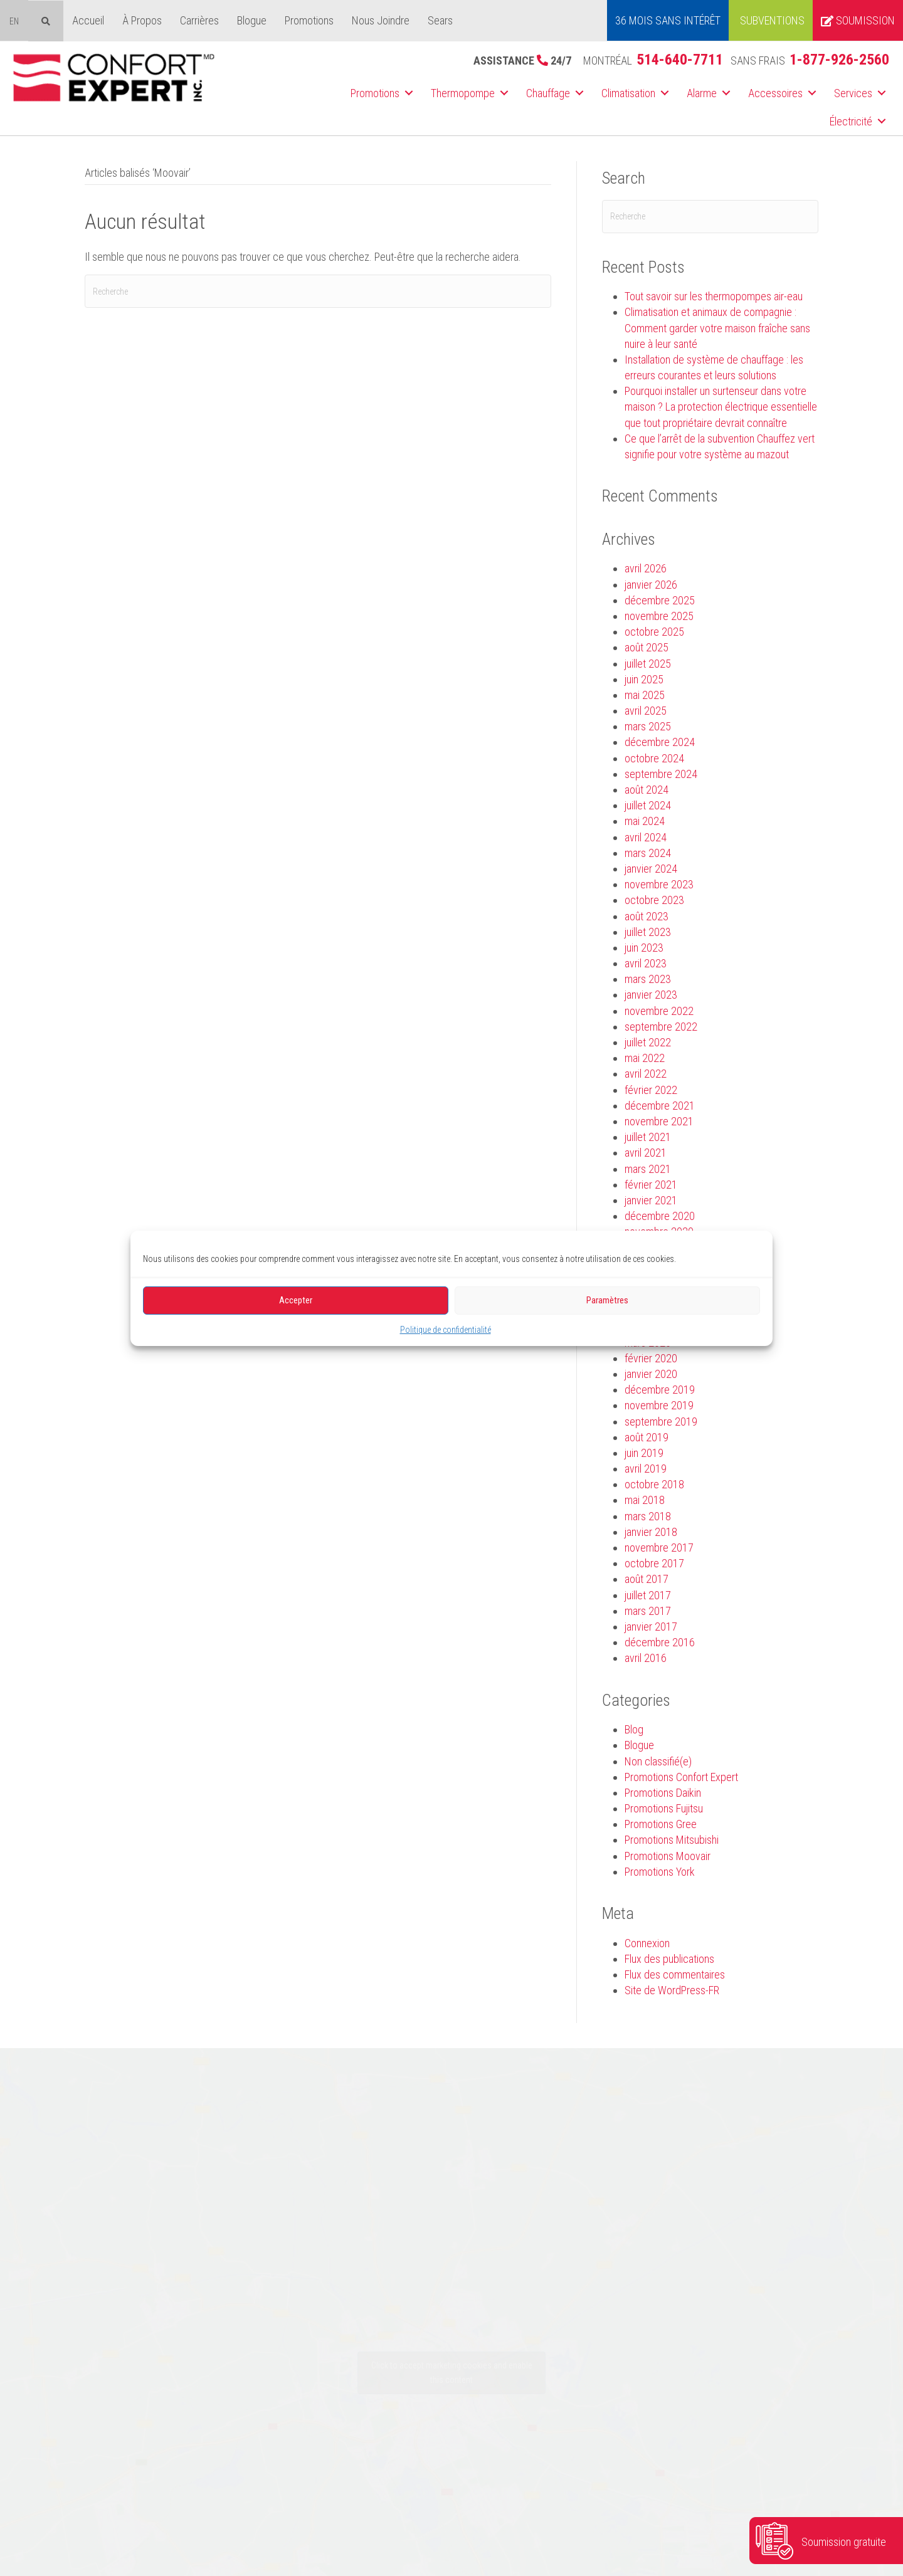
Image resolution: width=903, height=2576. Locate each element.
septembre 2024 (661, 774)
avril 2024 (646, 837)
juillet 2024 (648, 805)
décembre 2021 (660, 1105)
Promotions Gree (661, 1824)
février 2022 (651, 1089)
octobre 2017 (654, 1563)
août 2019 (646, 1437)
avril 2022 (646, 1073)
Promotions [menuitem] (309, 20)
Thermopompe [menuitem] (463, 93)
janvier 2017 (651, 1626)
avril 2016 (646, 1657)
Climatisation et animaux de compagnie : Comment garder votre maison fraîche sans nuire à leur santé (717, 327)
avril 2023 (646, 963)
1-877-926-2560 (839, 59)
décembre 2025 (660, 600)
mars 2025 (648, 726)
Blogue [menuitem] (252, 20)
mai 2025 (645, 695)
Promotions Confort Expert (681, 1777)
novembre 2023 (659, 884)
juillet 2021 (648, 1136)
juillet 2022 (648, 1042)
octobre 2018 (654, 1484)
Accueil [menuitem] (88, 20)
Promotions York (660, 1871)
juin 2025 (644, 679)
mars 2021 (648, 1168)
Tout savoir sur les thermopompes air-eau (714, 296)
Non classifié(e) (658, 1761)
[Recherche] (318, 291)
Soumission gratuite (843, 2541)
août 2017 (646, 1578)
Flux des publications (669, 1958)
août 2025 (646, 647)
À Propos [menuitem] (142, 20)
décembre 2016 (660, 1642)
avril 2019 (646, 1468)
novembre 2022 (659, 1010)
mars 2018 (648, 1516)
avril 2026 (646, 568)
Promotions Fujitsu (664, 1808)
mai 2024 (645, 821)
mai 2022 (645, 1058)
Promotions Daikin (663, 1792)
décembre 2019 (660, 1389)
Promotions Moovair (667, 1856)
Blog (634, 1729)
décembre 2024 (660, 742)
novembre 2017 (659, 1547)
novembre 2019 (659, 1405)
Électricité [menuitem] (851, 121)
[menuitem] (14, 21)
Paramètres (607, 1300)
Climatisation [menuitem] (628, 93)
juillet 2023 (648, 931)
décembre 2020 (660, 1215)
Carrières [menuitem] (199, 20)
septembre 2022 (661, 1026)
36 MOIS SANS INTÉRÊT (668, 20)
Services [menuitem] (853, 93)
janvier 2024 (651, 868)
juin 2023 (644, 947)
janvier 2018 (651, 1531)
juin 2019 (644, 1452)
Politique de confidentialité (445, 1329)
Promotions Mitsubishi (672, 1839)
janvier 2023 (651, 994)
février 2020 (651, 1358)
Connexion (647, 1943)
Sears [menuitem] (440, 20)
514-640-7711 (679, 59)
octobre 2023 (654, 900)
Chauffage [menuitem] (548, 93)
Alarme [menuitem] (702, 93)
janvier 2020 (651, 1373)
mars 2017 (648, 1610)
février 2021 (651, 1184)
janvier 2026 (651, 584)
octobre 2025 (654, 631)
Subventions (772, 20)
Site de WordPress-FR (672, 1990)
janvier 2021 (651, 1200)
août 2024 (646, 789)
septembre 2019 (661, 1421)
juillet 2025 (648, 663)
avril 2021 (646, 1152)
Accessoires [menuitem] (775, 93)
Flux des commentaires (675, 1974)
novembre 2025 (659, 616)
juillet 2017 (648, 1595)
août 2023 (646, 916)
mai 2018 (645, 1499)
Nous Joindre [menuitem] (380, 20)
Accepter (295, 1300)
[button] (409, 93)
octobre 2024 (654, 758)
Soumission (858, 20)
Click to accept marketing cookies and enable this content (451, 2372)
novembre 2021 (659, 1121)
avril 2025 (646, 710)
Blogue (639, 1745)
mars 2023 (648, 979)
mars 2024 (648, 853)
